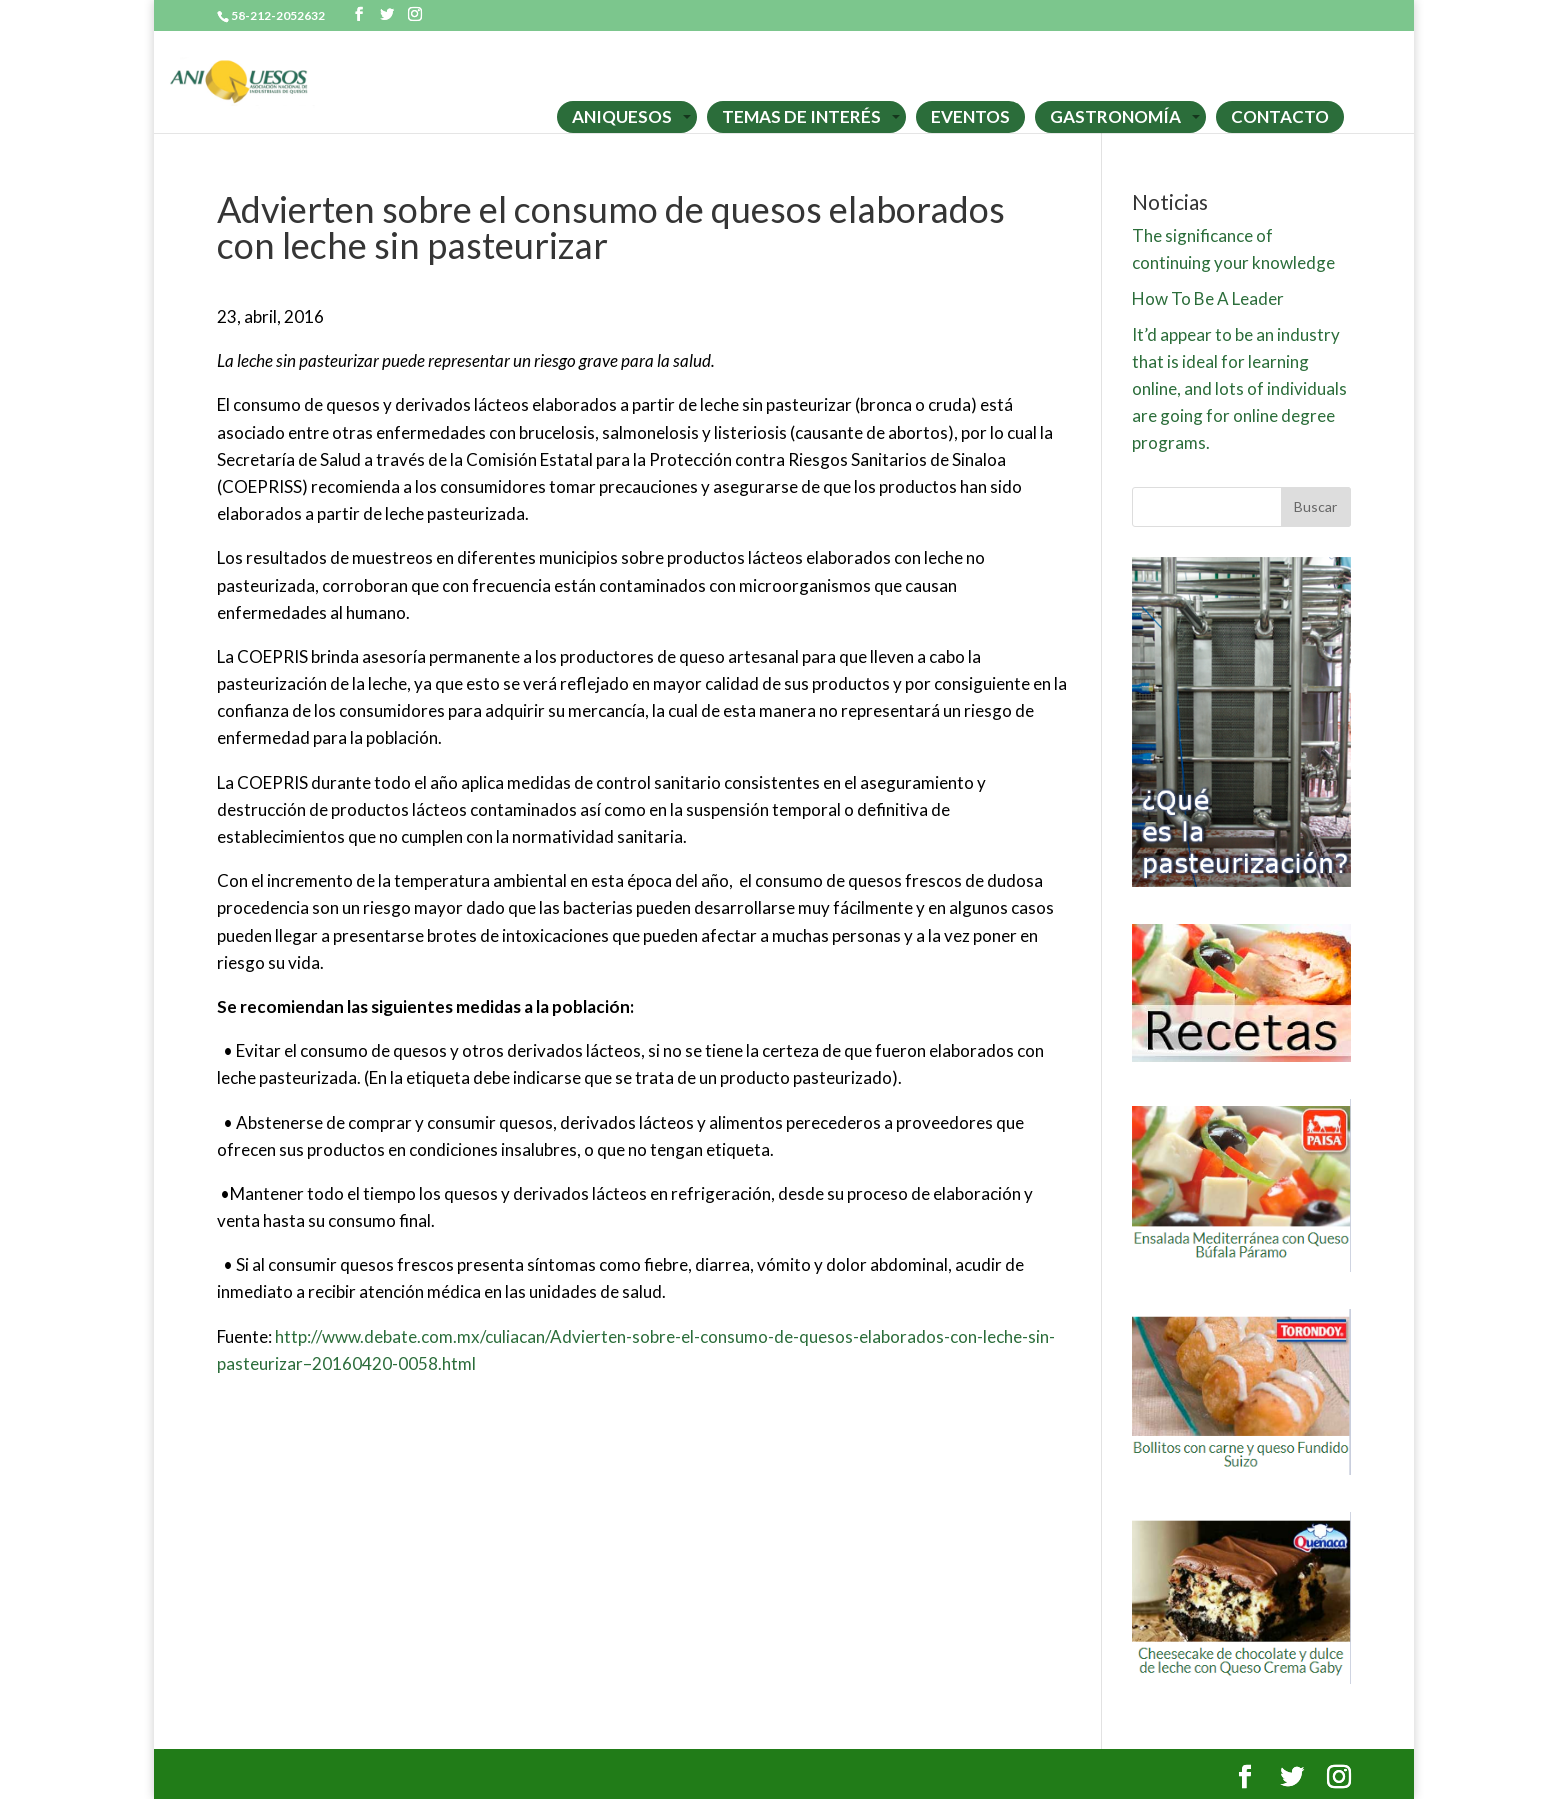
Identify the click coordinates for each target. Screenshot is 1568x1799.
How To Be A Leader (1208, 298)
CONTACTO (1280, 116)
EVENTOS (970, 116)
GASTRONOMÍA (1115, 116)
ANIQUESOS (622, 116)
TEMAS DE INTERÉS (801, 116)
